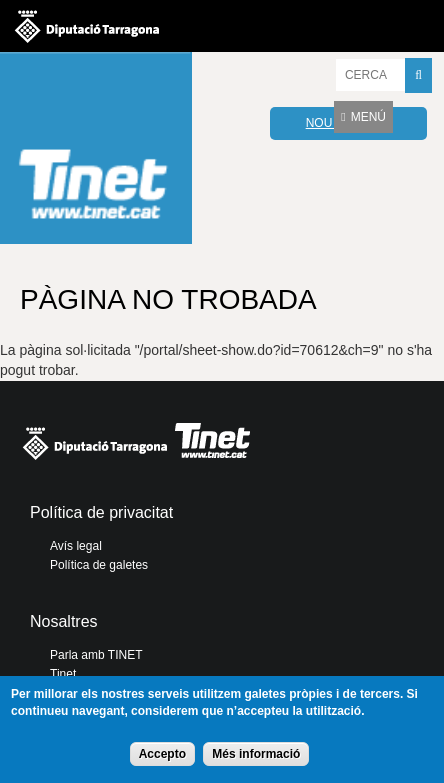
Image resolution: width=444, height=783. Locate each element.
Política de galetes (99, 565)
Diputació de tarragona (87, 26)
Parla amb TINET (96, 655)
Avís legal (76, 546)
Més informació (256, 754)
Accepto (162, 754)
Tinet (63, 674)
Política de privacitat (101, 512)
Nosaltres (64, 621)
